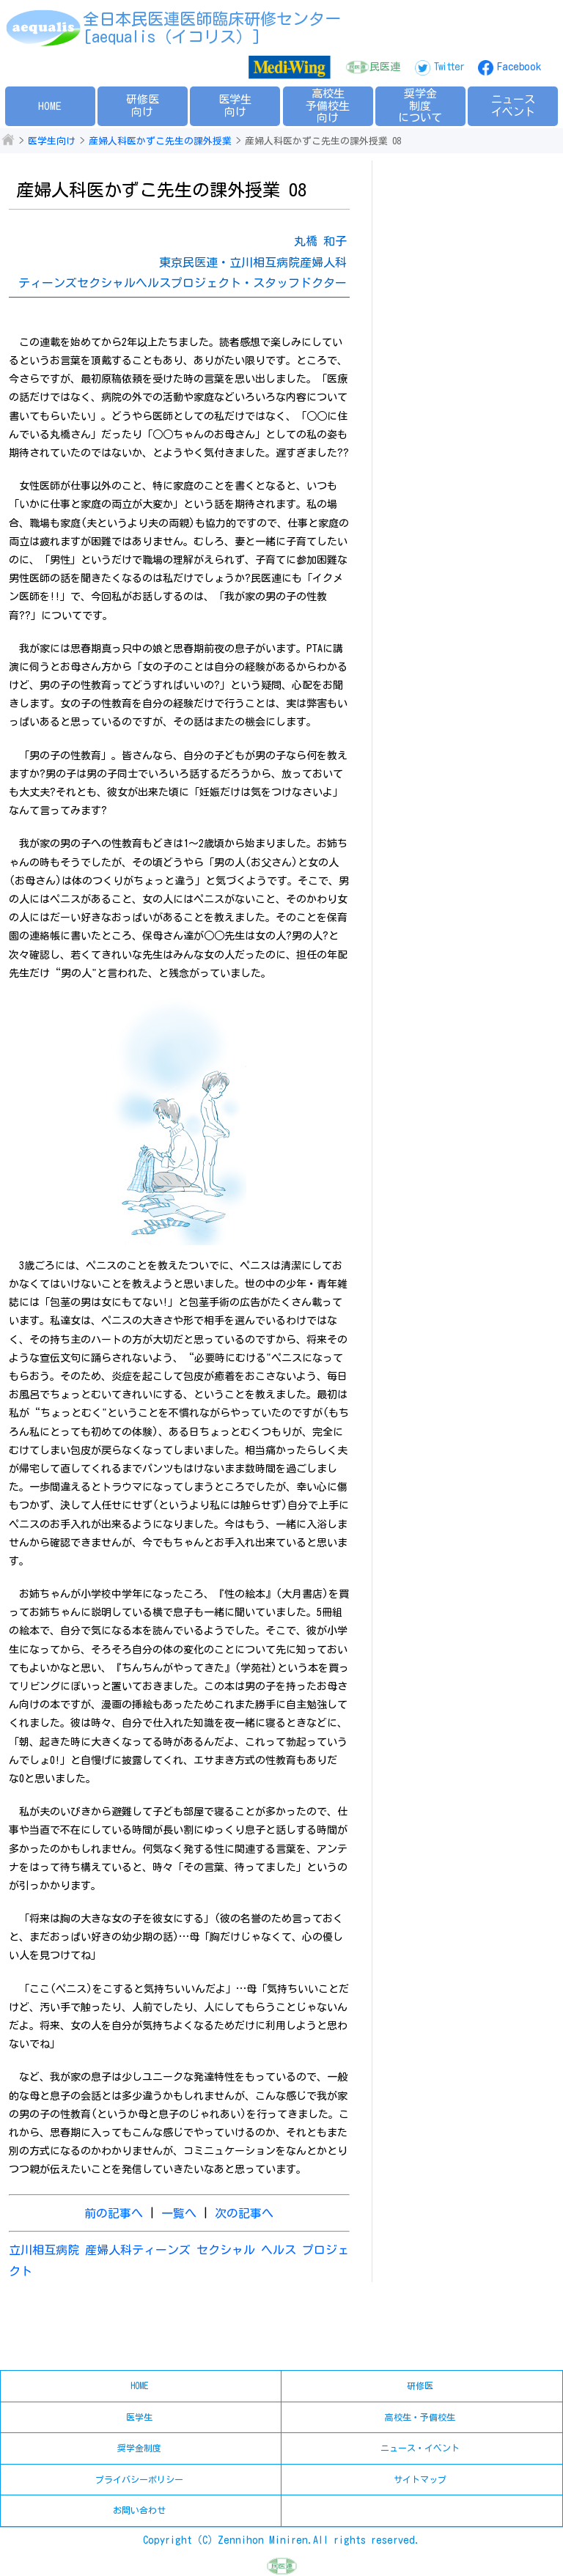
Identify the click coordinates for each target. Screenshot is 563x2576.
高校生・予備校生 (420, 2417)
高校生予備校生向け (328, 105)
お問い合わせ (139, 2510)
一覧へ (178, 2213)
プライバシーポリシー (139, 2479)
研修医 (420, 2385)
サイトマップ (420, 2479)
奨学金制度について (420, 105)
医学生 (139, 2417)
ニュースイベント (513, 105)
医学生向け (234, 105)
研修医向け (142, 105)
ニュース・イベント (420, 2447)
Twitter (448, 67)
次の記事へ (244, 2213)
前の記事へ (113, 2213)
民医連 (384, 67)
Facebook (519, 67)
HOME (50, 105)
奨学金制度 (139, 2447)
